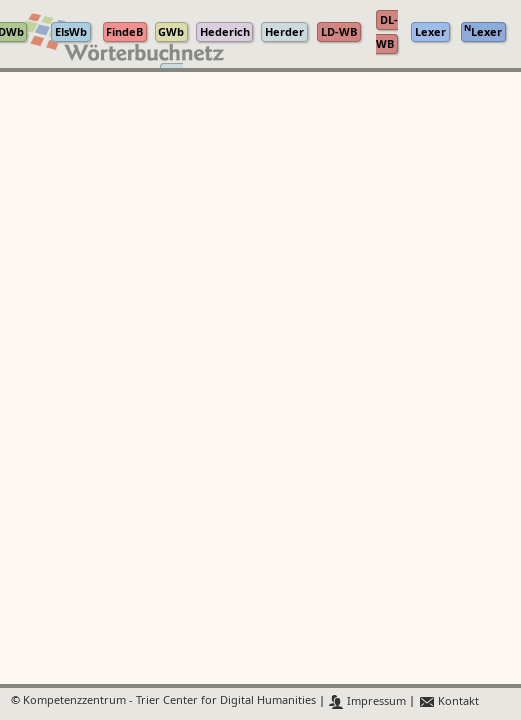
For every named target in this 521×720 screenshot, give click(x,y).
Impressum (367, 701)
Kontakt (448, 701)
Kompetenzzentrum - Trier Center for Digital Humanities (169, 701)
